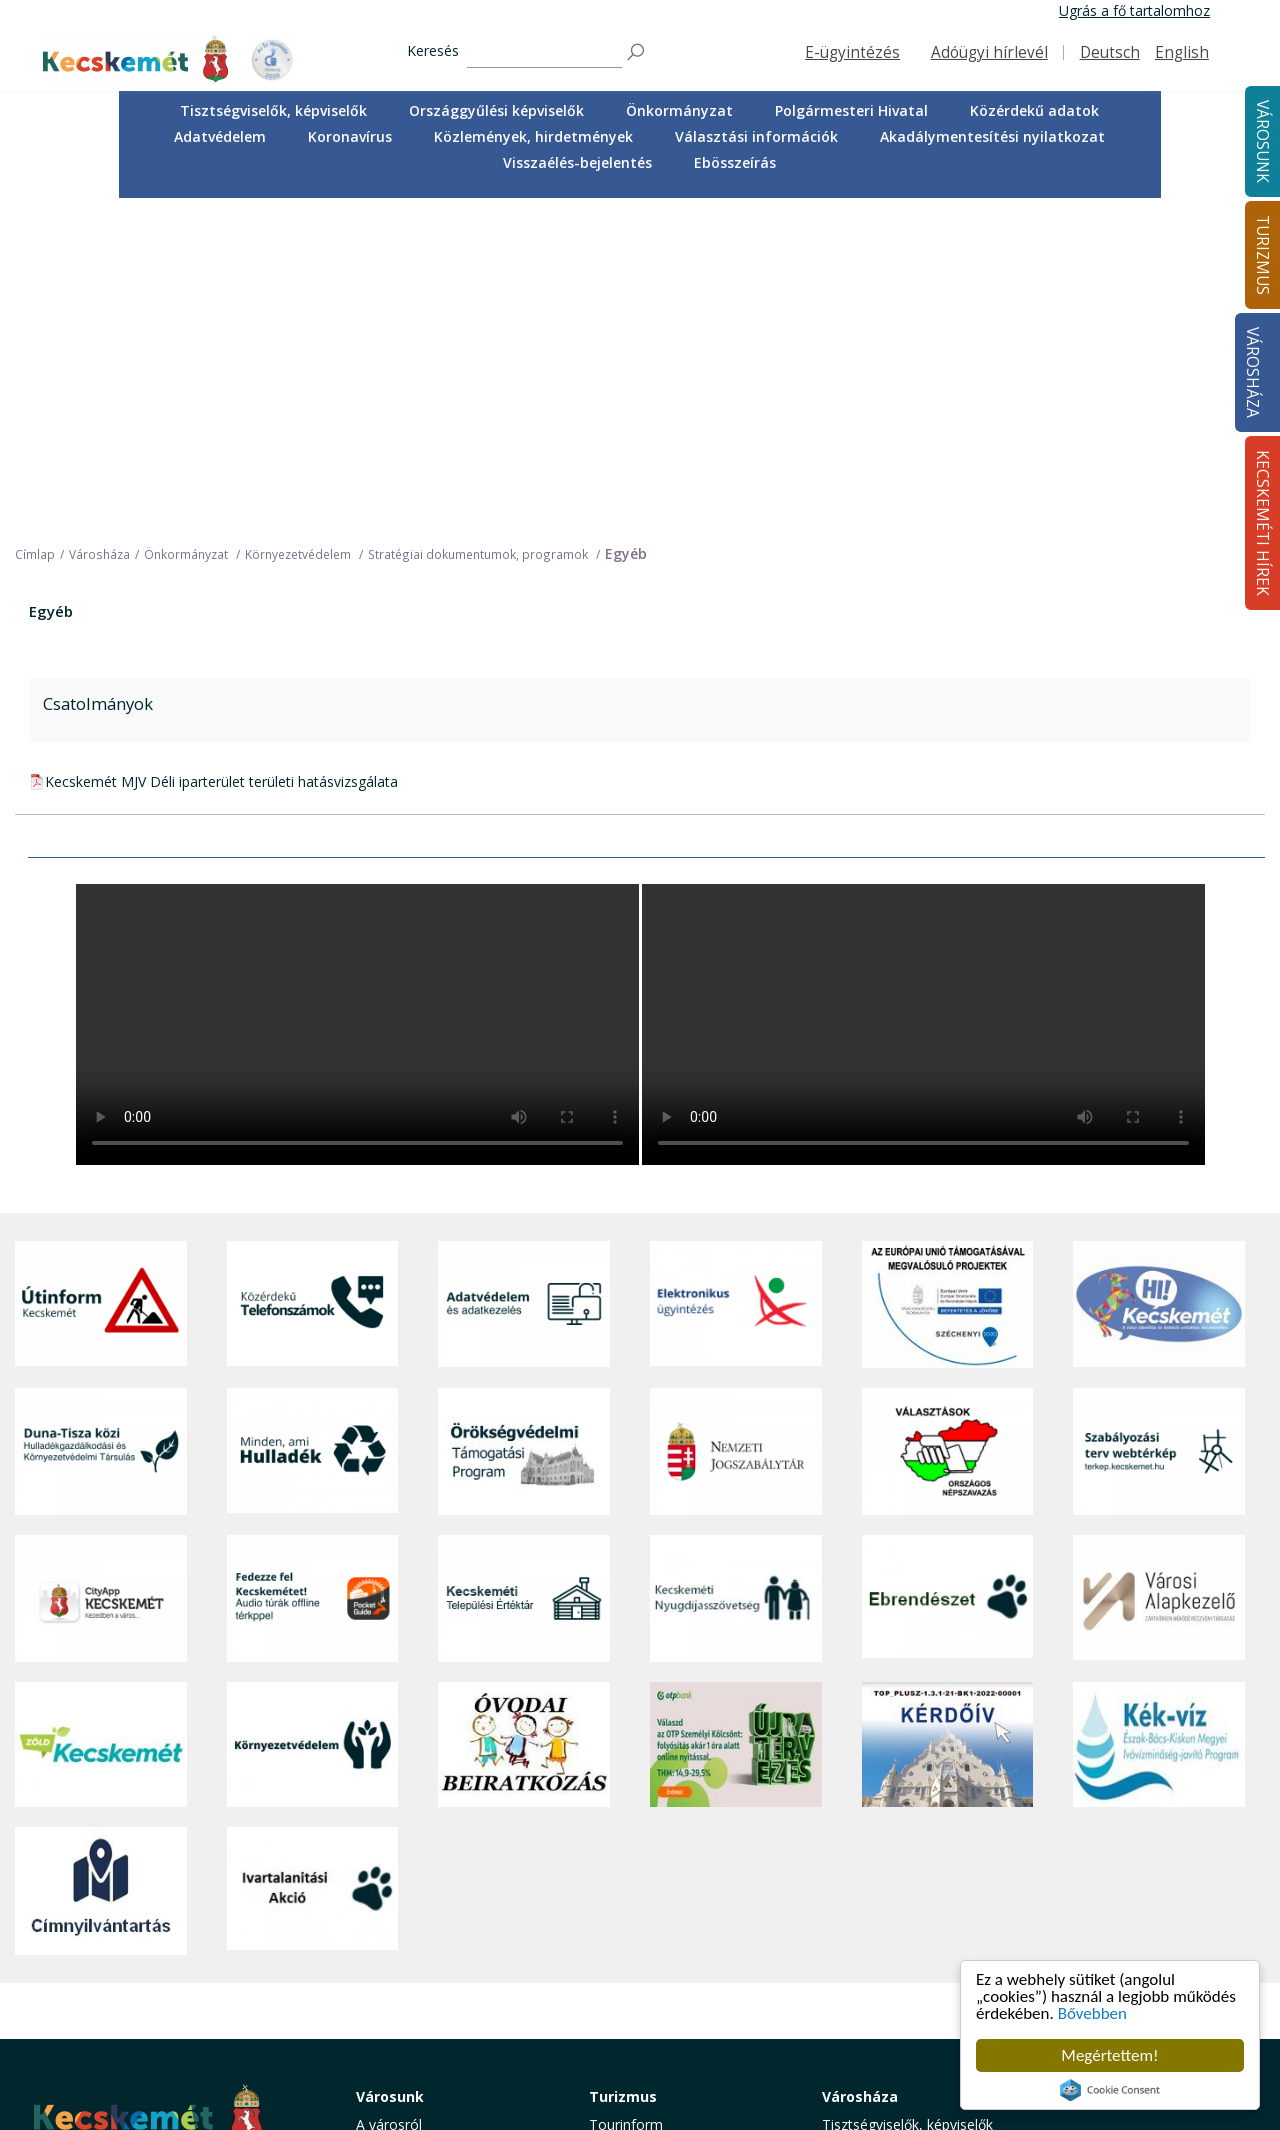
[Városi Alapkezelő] (1159, 1274)
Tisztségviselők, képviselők (273, 110)
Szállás (611, 1979)
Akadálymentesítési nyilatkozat (992, 136)
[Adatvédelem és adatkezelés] (524, 980)
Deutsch (1110, 52)
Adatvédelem (220, 136)
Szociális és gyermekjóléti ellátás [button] (439, 1896)
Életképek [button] (387, 1993)
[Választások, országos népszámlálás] (948, 1127)
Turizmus (623, 1772)
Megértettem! (1109, 2055)
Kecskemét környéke (656, 1912)
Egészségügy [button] (398, 1867)
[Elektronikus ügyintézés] (736, 980)
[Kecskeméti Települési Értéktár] (524, 1274)
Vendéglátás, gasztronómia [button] (677, 1956)
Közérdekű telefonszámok (441, 1822)
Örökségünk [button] (628, 1844)
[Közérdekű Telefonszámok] (313, 980)
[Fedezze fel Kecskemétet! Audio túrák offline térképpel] (313, 1274)
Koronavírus (350, 136)
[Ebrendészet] (948, 1274)
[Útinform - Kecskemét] (101, 980)
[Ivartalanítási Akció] (313, 1566)
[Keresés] (544, 52)
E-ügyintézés (852, 52)
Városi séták (628, 1934)
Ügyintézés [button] (391, 1844)
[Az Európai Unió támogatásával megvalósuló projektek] (948, 980)
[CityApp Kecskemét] (101, 1274)
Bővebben (1092, 2013)
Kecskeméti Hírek (1120, 1772)
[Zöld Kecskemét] (101, 1419)
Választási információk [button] (756, 136)
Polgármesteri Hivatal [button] (851, 110)
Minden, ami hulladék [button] (424, 2037)
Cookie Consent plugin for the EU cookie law (1110, 2090)
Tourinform (626, 1800)
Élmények (620, 1889)
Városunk (390, 1772)
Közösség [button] (388, 1970)
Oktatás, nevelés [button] (410, 1926)
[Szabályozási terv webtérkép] (1159, 1127)
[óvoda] (524, 1419)
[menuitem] (273, 111)
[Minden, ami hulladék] (313, 1127)
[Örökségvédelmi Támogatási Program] (524, 1127)
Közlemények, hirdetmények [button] (533, 136)
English (1182, 52)
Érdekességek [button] (633, 1867)
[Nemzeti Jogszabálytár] (736, 1127)
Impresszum (68, 2008)
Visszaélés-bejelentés (577, 162)
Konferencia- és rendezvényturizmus (654, 2008)
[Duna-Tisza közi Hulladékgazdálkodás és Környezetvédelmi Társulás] (101, 1127)
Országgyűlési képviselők (496, 110)
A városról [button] (389, 1800)
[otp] (736, 1419)
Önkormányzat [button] (679, 110)
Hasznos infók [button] (635, 2037)
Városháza (1252, 372)
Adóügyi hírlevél (989, 52)
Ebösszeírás (735, 162)
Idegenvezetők (636, 1822)
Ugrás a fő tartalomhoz (1134, 10)
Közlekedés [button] (393, 1948)
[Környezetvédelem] (313, 1419)
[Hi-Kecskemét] (1159, 980)
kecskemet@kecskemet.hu (161, 1963)
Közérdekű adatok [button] (1034, 110)
